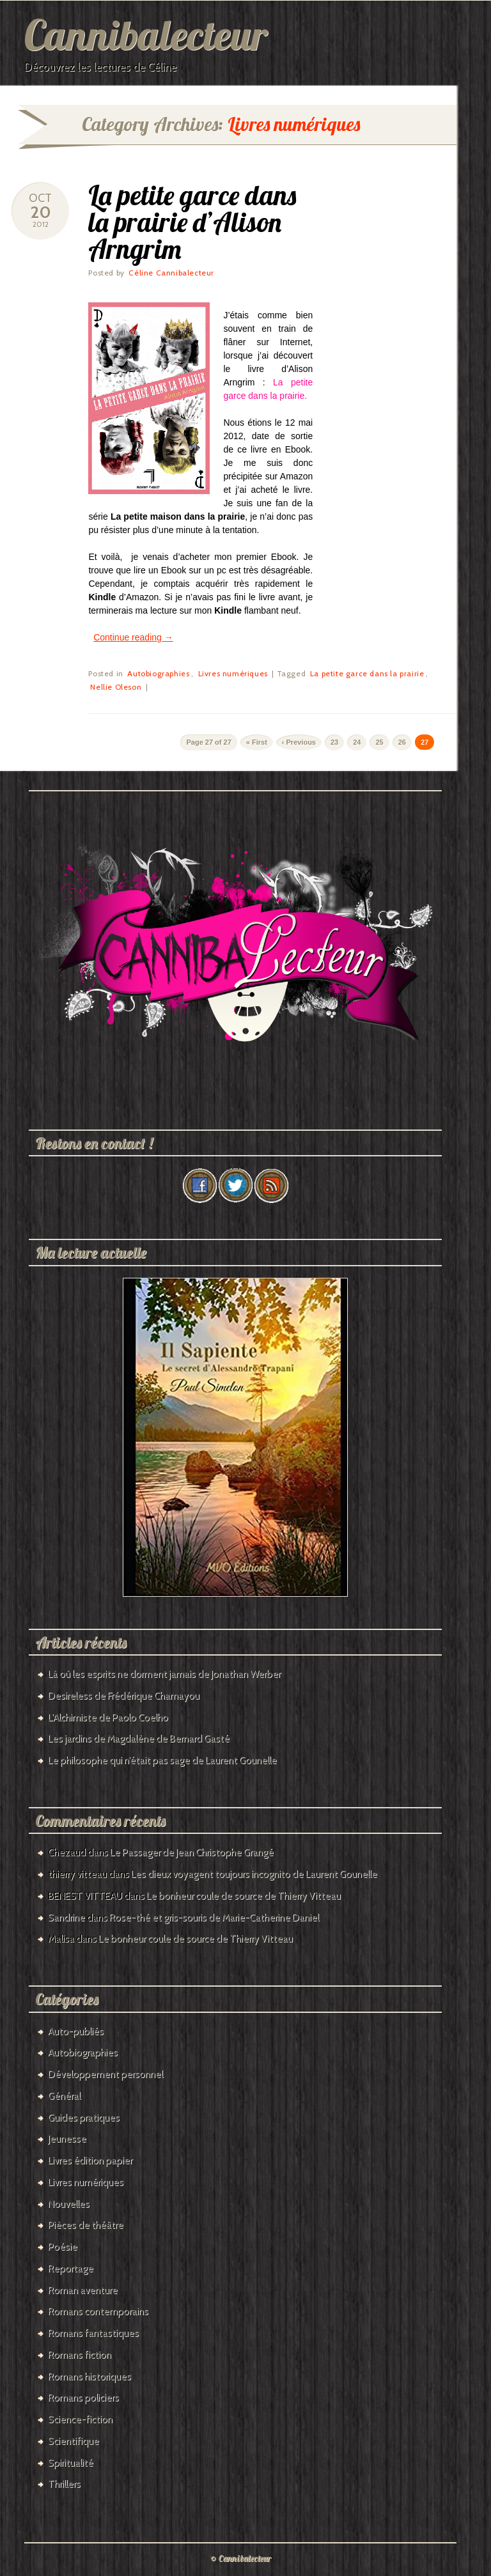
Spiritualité (70, 2463)
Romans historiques (89, 2376)
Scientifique (73, 2441)
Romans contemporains (98, 2311)
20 (40, 212)
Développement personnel (105, 2074)
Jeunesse (67, 2139)
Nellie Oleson (115, 687)
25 (379, 742)
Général (64, 2096)
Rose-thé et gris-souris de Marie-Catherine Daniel (214, 1917)
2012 (41, 224)
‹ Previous (299, 742)
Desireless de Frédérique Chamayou (123, 1696)
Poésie (62, 2247)
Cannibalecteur (145, 34)
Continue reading (133, 637)
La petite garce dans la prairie (367, 673)
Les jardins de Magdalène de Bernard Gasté (139, 1738)
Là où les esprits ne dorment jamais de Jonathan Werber (164, 1674)
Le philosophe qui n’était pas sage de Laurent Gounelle (162, 1760)
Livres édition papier (90, 2160)
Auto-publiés (76, 2031)
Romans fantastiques (93, 2333)
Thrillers (64, 2484)
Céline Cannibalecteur (171, 272)
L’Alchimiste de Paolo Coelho (108, 1717)
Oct (40, 198)
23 (334, 742)
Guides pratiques (84, 2117)
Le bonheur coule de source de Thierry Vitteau (243, 1896)
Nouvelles (69, 2204)
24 (357, 742)
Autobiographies (158, 673)
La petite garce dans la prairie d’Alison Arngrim (192, 222)
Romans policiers (83, 2397)
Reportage (70, 2268)
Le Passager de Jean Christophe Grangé (192, 1852)
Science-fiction (80, 2419)
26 (402, 742)
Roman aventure (83, 2290)
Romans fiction (79, 2355)
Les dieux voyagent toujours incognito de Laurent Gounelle (254, 1874)
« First (256, 742)
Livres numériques (233, 673)
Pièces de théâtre (85, 2225)
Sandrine (66, 1917)
